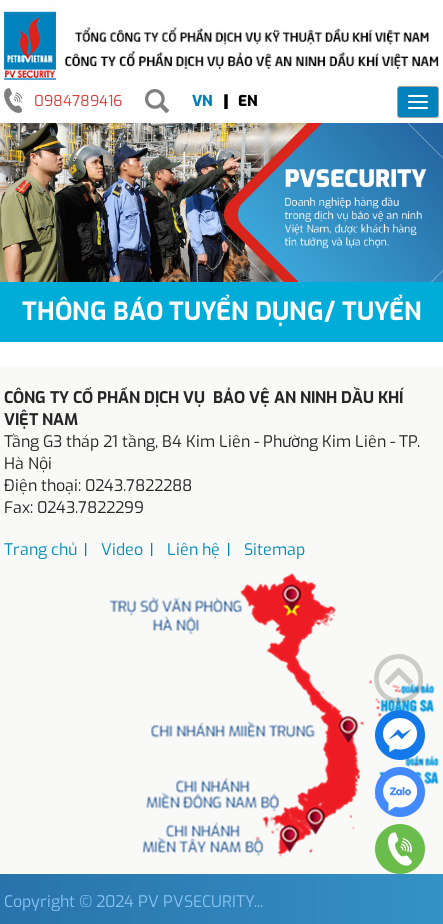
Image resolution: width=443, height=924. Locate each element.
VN (202, 101)
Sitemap (274, 549)
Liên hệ (193, 549)
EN (248, 101)
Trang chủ (40, 549)
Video (122, 549)
